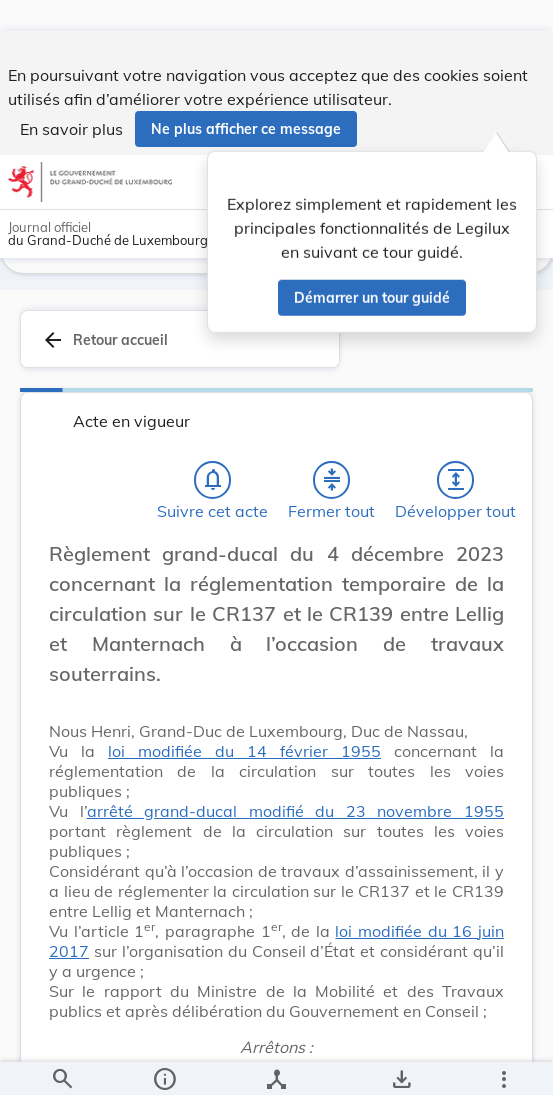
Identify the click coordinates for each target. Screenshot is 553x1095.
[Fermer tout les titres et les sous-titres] (332, 497)
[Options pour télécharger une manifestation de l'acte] (401, 1063)
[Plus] (503, 1063)
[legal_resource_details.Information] (163, 1063)
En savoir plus (71, 98)
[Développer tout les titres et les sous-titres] (456, 497)
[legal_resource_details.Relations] (276, 1063)
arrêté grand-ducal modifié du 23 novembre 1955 (295, 828)
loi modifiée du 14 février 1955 (244, 768)
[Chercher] (62, 1063)
